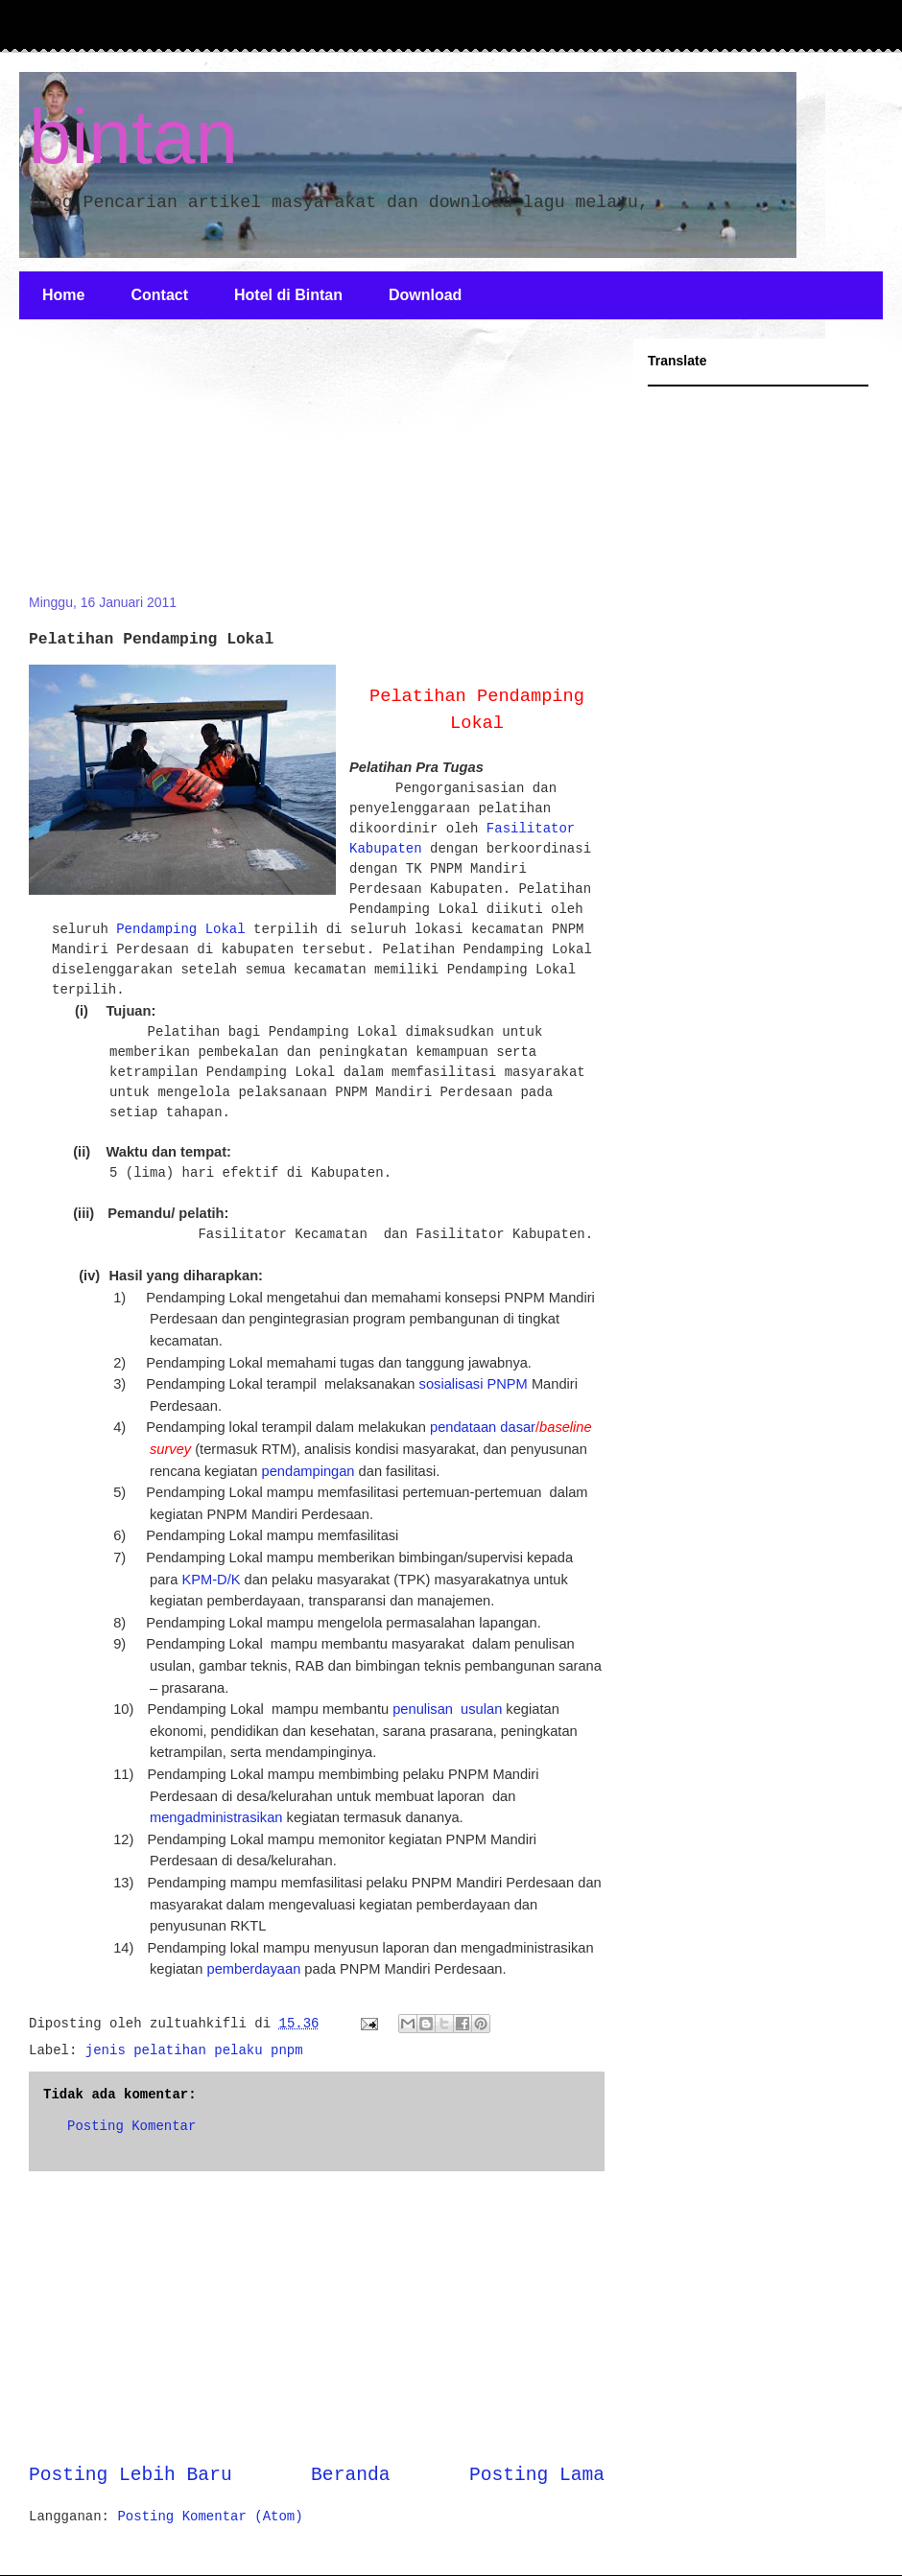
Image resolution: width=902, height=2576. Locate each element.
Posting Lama (537, 2475)
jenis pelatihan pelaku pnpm (194, 2050)
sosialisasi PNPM (473, 1384)
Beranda (350, 2475)
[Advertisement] (173, 468)
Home (63, 295)
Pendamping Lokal (180, 929)
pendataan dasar (482, 1427)
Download (425, 295)
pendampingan (308, 1471)
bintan (133, 136)
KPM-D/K (210, 1579)
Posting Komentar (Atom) (209, 2516)
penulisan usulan (447, 1709)
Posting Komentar (131, 2126)
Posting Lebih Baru (130, 2475)
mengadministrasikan (216, 1817)
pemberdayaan (254, 1969)
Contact (159, 295)
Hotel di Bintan (288, 295)
